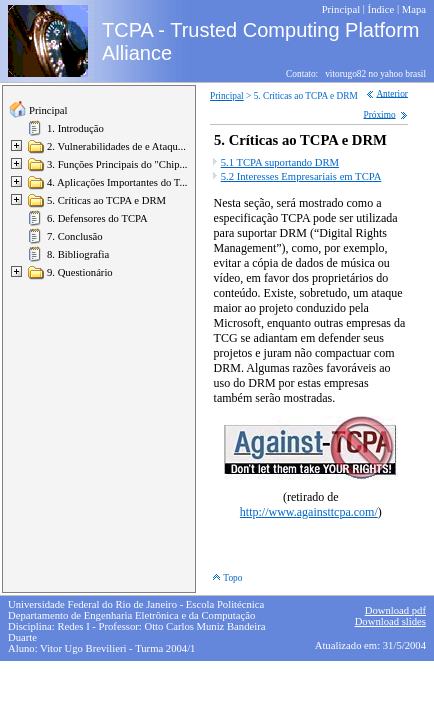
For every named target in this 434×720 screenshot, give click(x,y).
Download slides (390, 621)
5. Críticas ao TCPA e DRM (106, 200)
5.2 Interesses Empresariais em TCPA (301, 176)
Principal (48, 110)
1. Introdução (75, 128)
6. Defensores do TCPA (97, 218)
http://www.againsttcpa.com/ (309, 512)
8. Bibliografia (78, 254)
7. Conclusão (75, 236)
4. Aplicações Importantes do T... (117, 182)
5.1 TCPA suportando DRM (280, 162)
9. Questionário (80, 272)
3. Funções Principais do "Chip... (117, 164)
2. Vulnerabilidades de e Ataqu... (116, 146)
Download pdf (395, 610)
